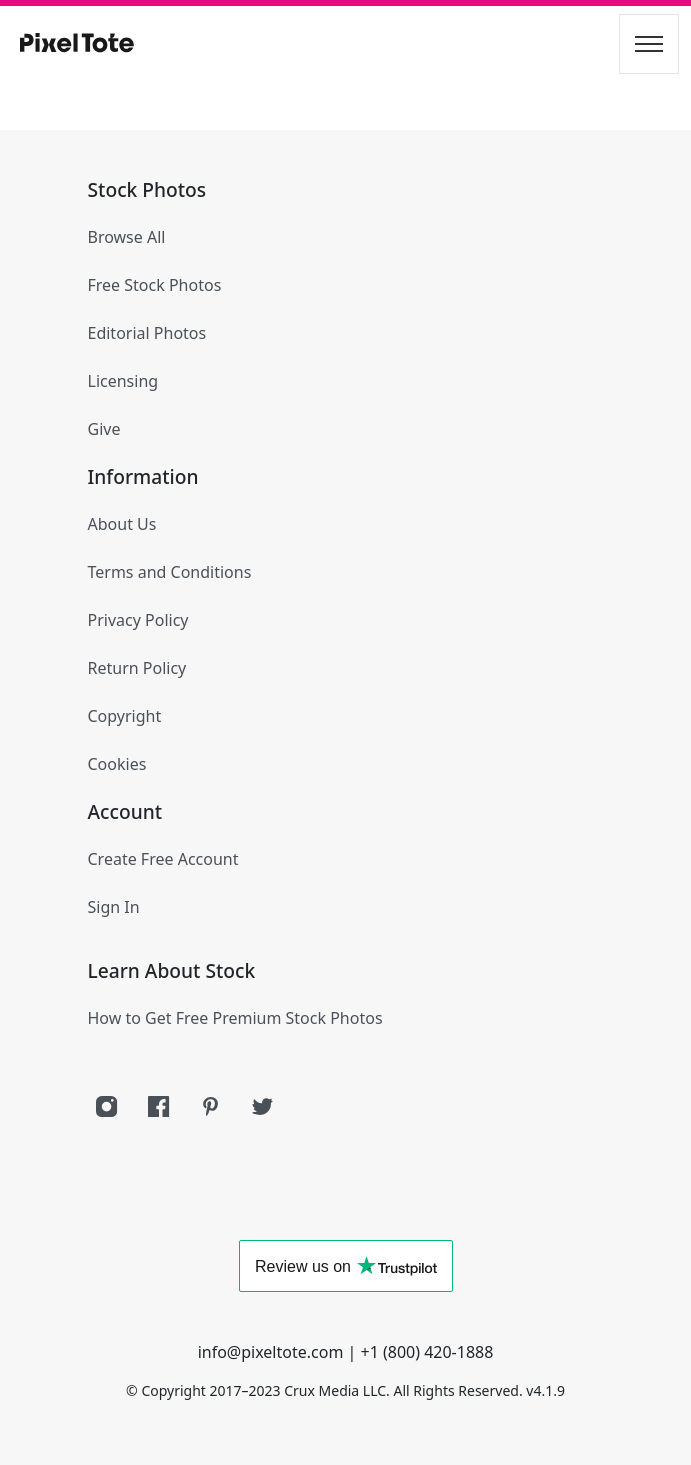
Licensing (123, 381)
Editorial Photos (147, 333)
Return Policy (137, 668)
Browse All (127, 237)
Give (104, 429)
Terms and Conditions (170, 572)
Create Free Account (163, 859)
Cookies (117, 764)
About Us (122, 524)
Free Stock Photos (155, 285)
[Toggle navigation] (649, 44)
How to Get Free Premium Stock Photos (235, 1018)
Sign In (114, 907)
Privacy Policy (138, 620)
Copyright (125, 716)
